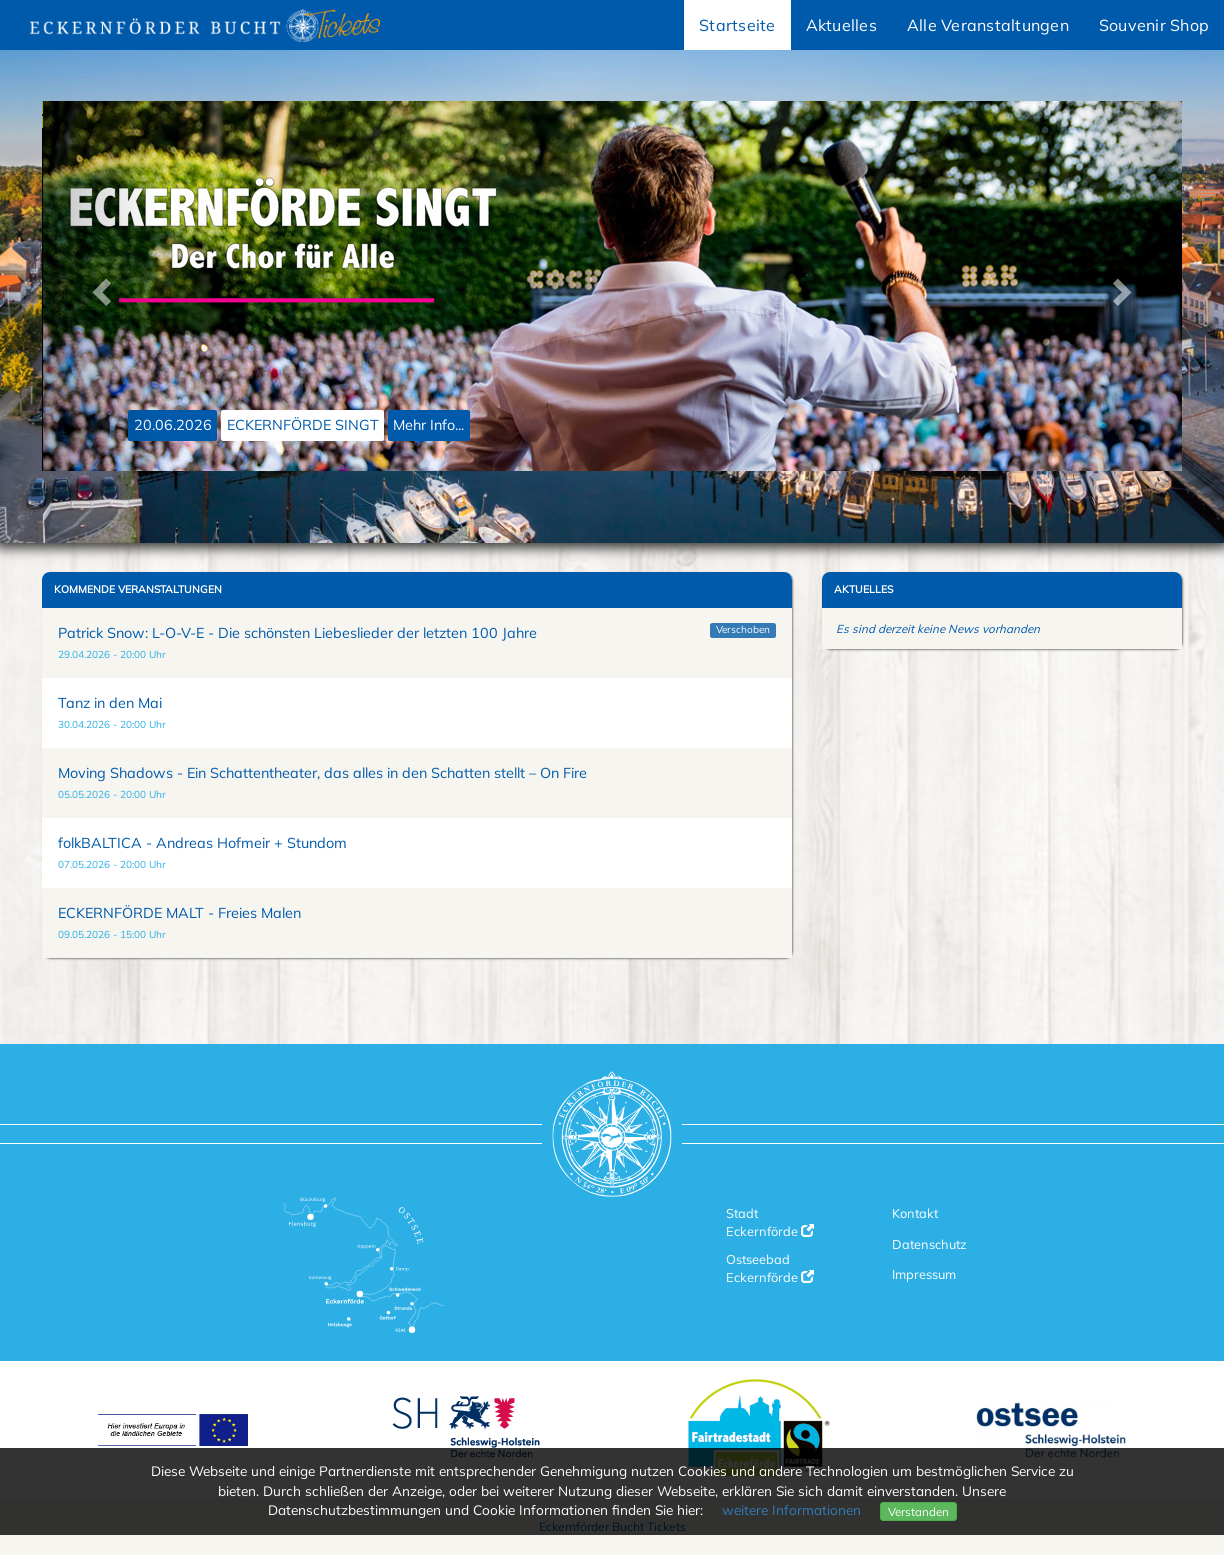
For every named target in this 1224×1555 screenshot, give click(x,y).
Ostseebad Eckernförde (770, 1268)
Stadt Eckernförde (770, 1222)
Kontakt (915, 1213)
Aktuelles (841, 25)
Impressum (924, 1274)
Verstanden (918, 1511)
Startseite (737, 25)
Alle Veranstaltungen (988, 25)
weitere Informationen (791, 1509)
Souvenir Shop (1154, 25)
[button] (99, 286)
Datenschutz (929, 1244)
